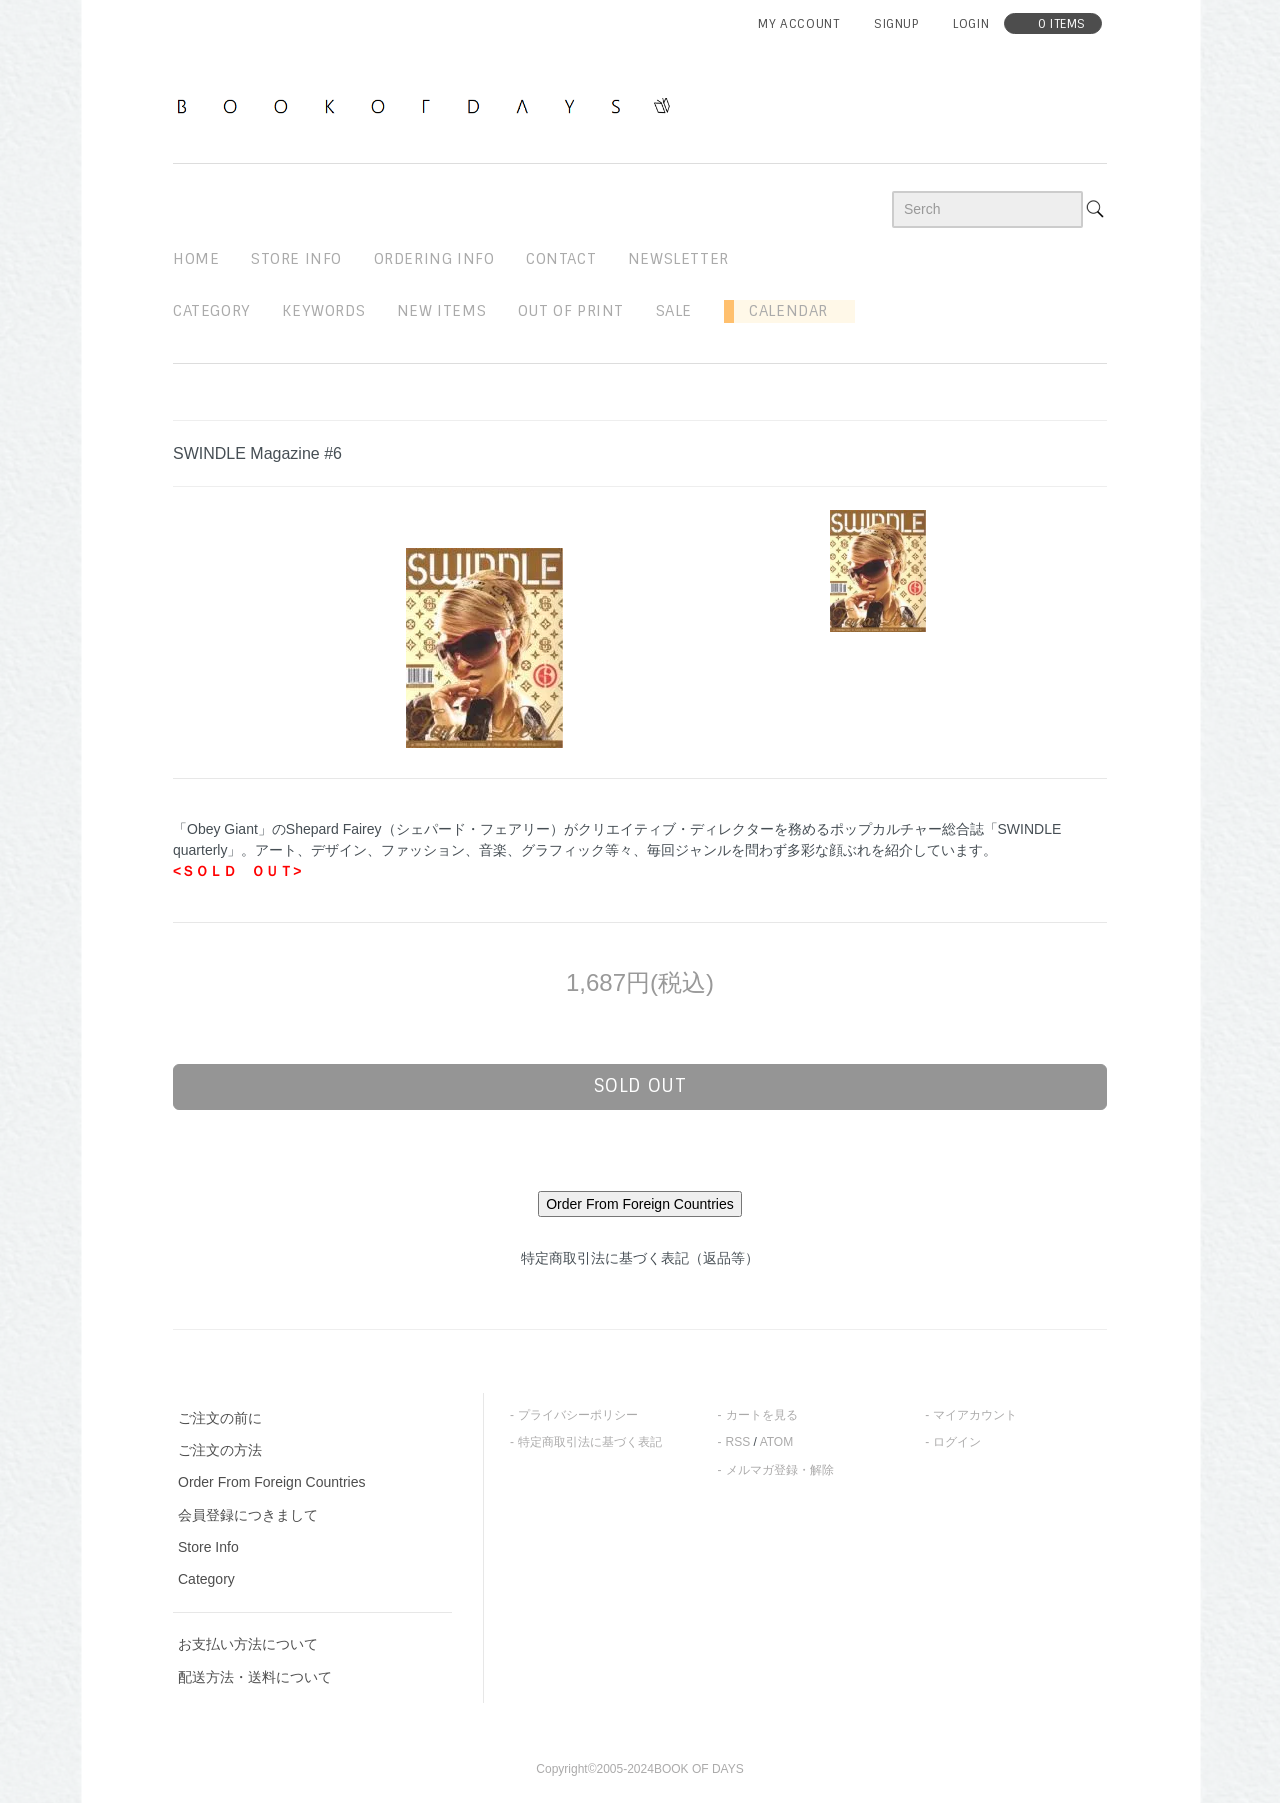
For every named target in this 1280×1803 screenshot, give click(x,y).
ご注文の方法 (220, 1450)
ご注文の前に (220, 1418)
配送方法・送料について (255, 1677)
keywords (323, 311)
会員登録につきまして (248, 1515)
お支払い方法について (248, 1644)
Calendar (781, 311)
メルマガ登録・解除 (780, 1470)
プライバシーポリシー (578, 1415)
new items (441, 311)
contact (561, 259)
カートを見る (762, 1415)
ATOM (777, 1442)
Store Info (208, 1547)
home (196, 259)
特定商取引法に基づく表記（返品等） (640, 1258)
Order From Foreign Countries (272, 1482)
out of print (571, 311)
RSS (738, 1442)
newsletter (678, 259)
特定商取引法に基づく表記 (590, 1442)
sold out (640, 1086)
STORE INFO (296, 259)
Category (212, 311)
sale (674, 311)
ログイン (957, 1442)
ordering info (434, 259)
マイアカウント (975, 1415)
